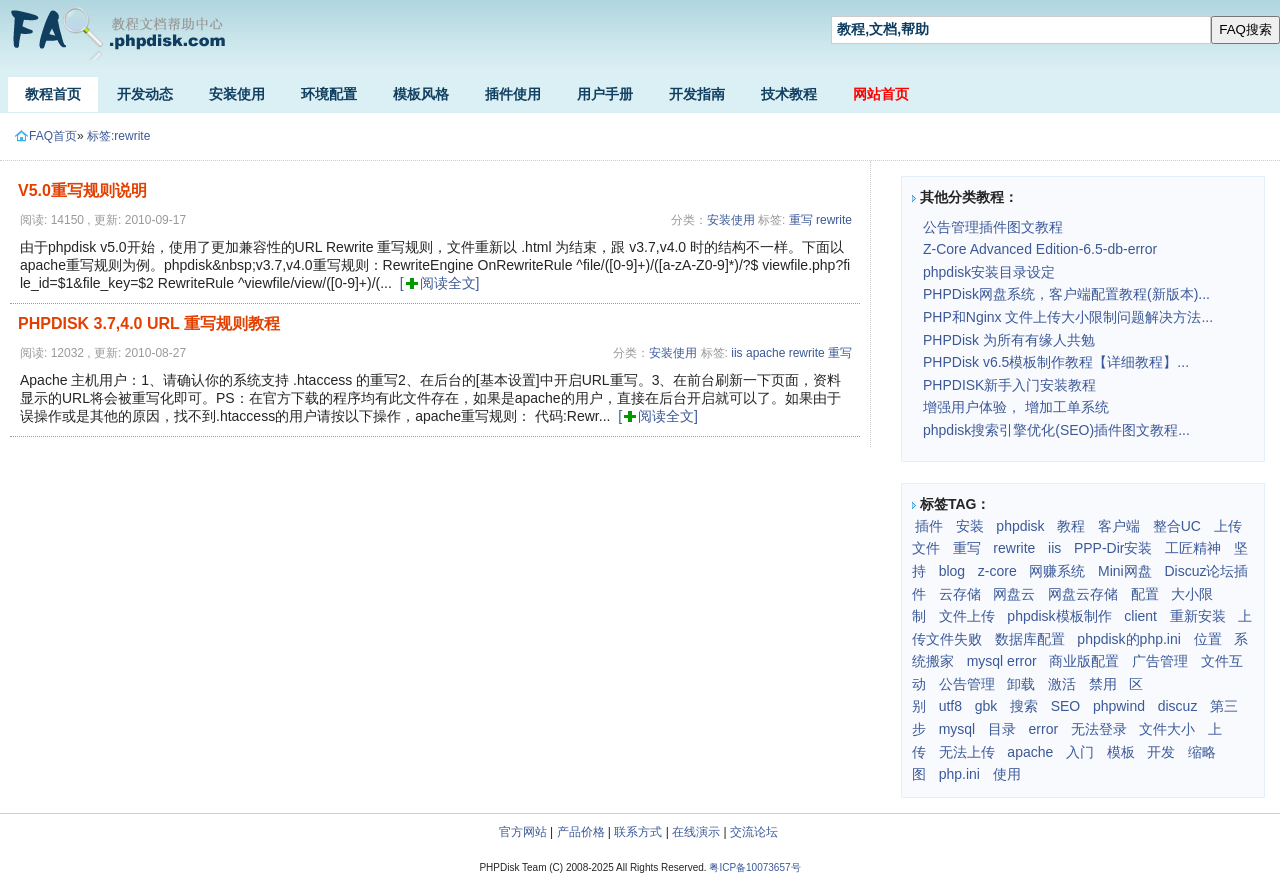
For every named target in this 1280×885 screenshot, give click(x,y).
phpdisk (1020, 526)
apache (765, 353)
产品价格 (581, 832)
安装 (970, 526)
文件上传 (967, 616)
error (1044, 729)
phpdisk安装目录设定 (989, 272)
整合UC (1177, 526)
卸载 (1021, 684)
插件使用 (513, 94)
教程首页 (53, 94)
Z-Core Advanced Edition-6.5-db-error (1040, 249)
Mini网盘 (1125, 571)
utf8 (950, 706)
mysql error (1002, 661)
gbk (986, 706)
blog (952, 571)
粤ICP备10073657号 (754, 867)
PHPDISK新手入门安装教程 (1009, 385)
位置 (1208, 639)
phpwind (1119, 706)
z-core (997, 571)
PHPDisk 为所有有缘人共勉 (1009, 340)
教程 (1071, 526)
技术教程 (789, 94)
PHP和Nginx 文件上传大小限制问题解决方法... (1068, 317)
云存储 (960, 594)
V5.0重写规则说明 (82, 190)
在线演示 (696, 832)
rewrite (834, 220)
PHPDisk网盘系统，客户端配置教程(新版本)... (1066, 294)
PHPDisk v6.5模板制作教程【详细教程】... (1056, 362)
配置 (1145, 594)
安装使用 (237, 94)
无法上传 (967, 752)
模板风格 (421, 94)
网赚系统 (1057, 571)
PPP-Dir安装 (1113, 548)
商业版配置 (1084, 661)
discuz (1178, 706)
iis (736, 353)
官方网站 (523, 832)
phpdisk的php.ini (1129, 639)
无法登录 (1099, 729)
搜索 (1024, 706)
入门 (1080, 752)
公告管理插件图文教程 (993, 227)
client (1140, 616)
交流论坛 (754, 832)
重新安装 (1198, 616)
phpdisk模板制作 (1059, 616)
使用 (1007, 774)
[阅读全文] (440, 283)
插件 (929, 526)
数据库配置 (1030, 639)
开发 (1161, 752)
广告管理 (1160, 661)
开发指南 (697, 94)
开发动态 (145, 94)
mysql (957, 729)
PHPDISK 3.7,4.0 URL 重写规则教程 (149, 323)
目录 (1002, 729)
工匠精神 (1193, 548)
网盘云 (1014, 594)
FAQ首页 (46, 136)
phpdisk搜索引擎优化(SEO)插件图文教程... (1056, 430)
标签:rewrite (118, 136)
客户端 (1119, 526)
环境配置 (329, 94)
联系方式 (638, 832)
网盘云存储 (1083, 594)
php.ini (959, 774)
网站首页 (881, 94)
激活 (1062, 684)
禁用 (1103, 684)
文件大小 (1167, 729)
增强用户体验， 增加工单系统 (1016, 407)
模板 (1121, 752)
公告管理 (967, 684)
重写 (801, 220)
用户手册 (605, 94)
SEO (1066, 706)
